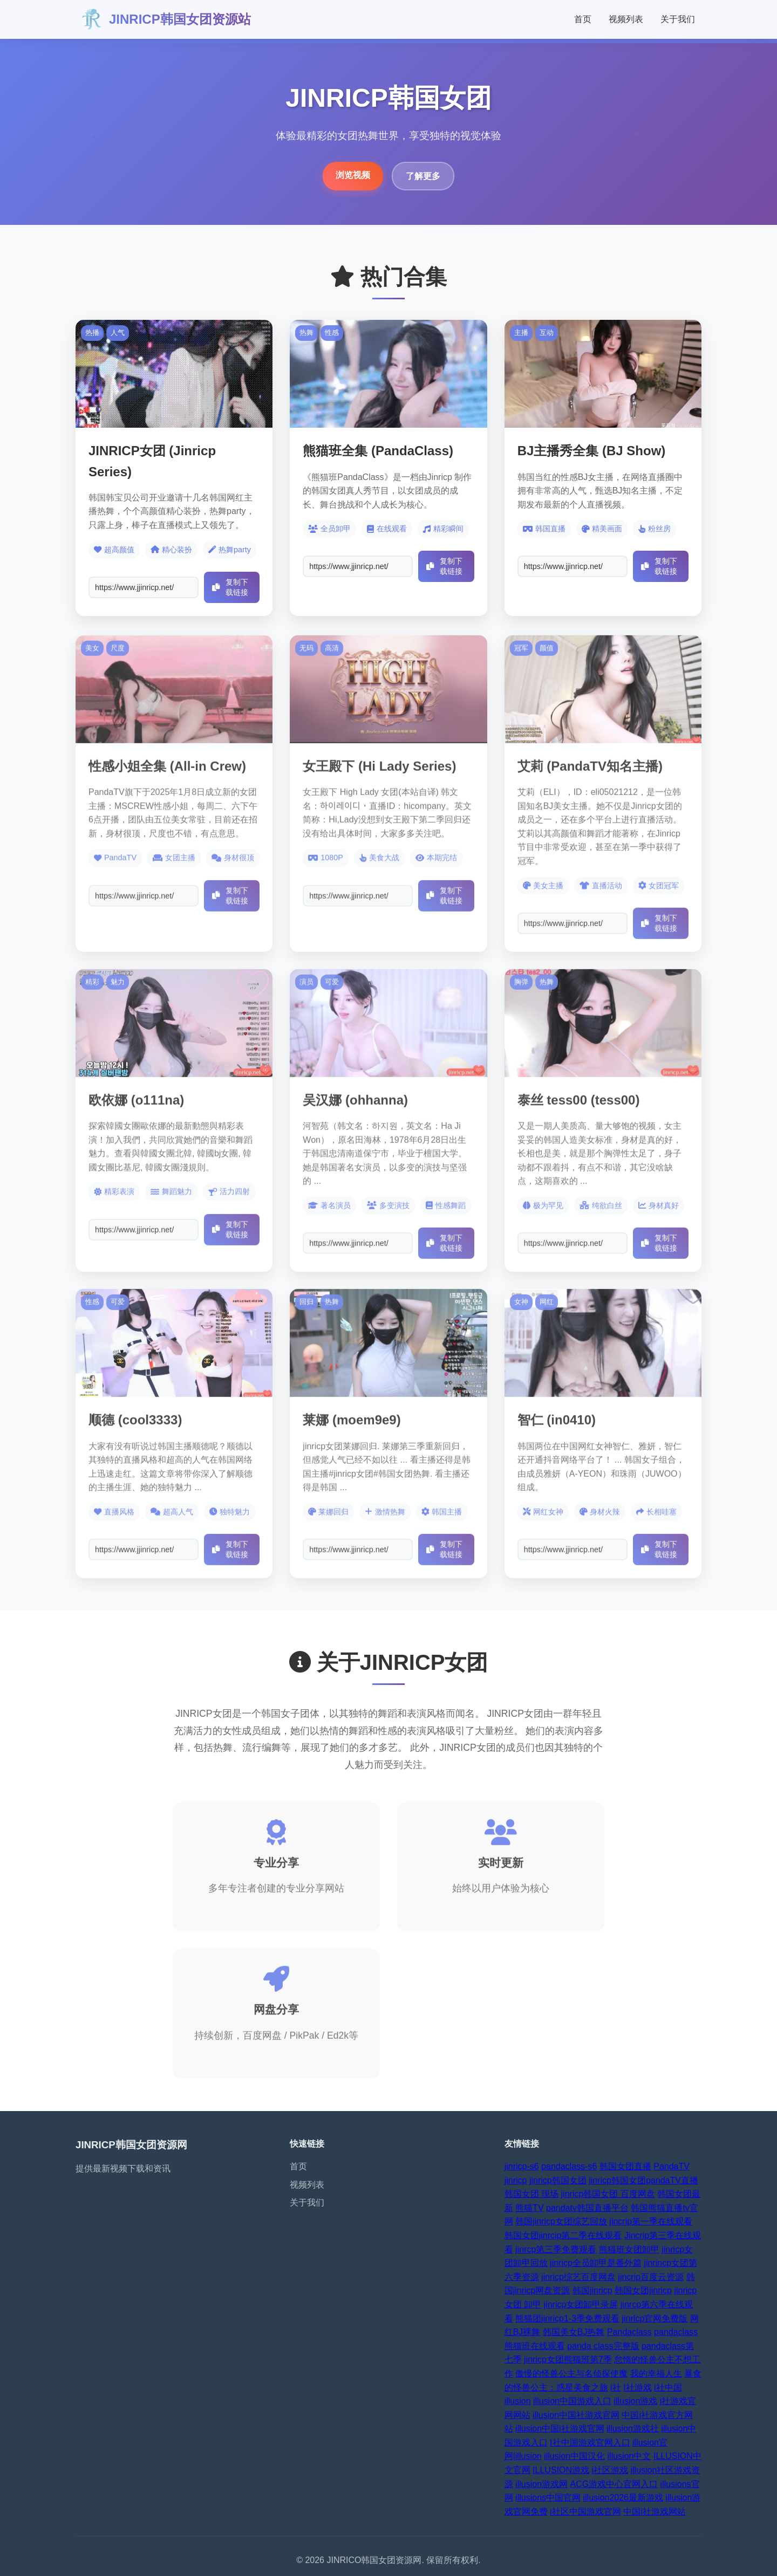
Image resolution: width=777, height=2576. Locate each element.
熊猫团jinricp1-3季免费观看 (567, 2318)
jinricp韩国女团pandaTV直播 (643, 2180)
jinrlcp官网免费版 (654, 2318)
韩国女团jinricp (643, 2290)
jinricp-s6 (522, 2166)
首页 (582, 19)
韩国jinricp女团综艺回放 (561, 2221)
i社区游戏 (609, 2470)
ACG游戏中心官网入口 (614, 2484)
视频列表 (626, 19)
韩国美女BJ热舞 (574, 2332)
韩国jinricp (592, 2290)
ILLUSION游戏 (561, 2470)
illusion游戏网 (541, 2484)
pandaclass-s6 (569, 2166)
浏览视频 (353, 175)
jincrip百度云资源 (651, 2277)
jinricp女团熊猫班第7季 (568, 2359)
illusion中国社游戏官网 (576, 2415)
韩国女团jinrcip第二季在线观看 (563, 2235)
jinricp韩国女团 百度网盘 (608, 2193)
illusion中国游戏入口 (572, 2401)
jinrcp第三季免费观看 (555, 2249)
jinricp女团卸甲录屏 (581, 2304)
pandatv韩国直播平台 (587, 2207)
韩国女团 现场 (531, 2193)
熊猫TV (529, 2207)
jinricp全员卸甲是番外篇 (596, 2262)
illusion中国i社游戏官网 (559, 2428)
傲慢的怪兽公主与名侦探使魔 (571, 2373)
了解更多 (423, 176)
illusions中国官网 (548, 2497)
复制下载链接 (230, 587)
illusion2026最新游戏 (623, 2497)
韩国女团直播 (625, 2166)
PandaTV (671, 2166)
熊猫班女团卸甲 (629, 2249)
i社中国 (668, 2387)
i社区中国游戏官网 (585, 2511)
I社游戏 (637, 2387)
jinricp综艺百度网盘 (578, 2277)
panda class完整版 (603, 2346)
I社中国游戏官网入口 (590, 2442)
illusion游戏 (635, 2401)
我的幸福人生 (656, 2373)
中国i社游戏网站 (654, 2511)
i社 (615, 2387)
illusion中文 (629, 2456)
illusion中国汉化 (574, 2456)
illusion (518, 2401)
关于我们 (677, 19)
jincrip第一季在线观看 (650, 2221)
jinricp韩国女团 (558, 2180)
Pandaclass (629, 2332)
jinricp (516, 2180)
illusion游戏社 (632, 2428)
